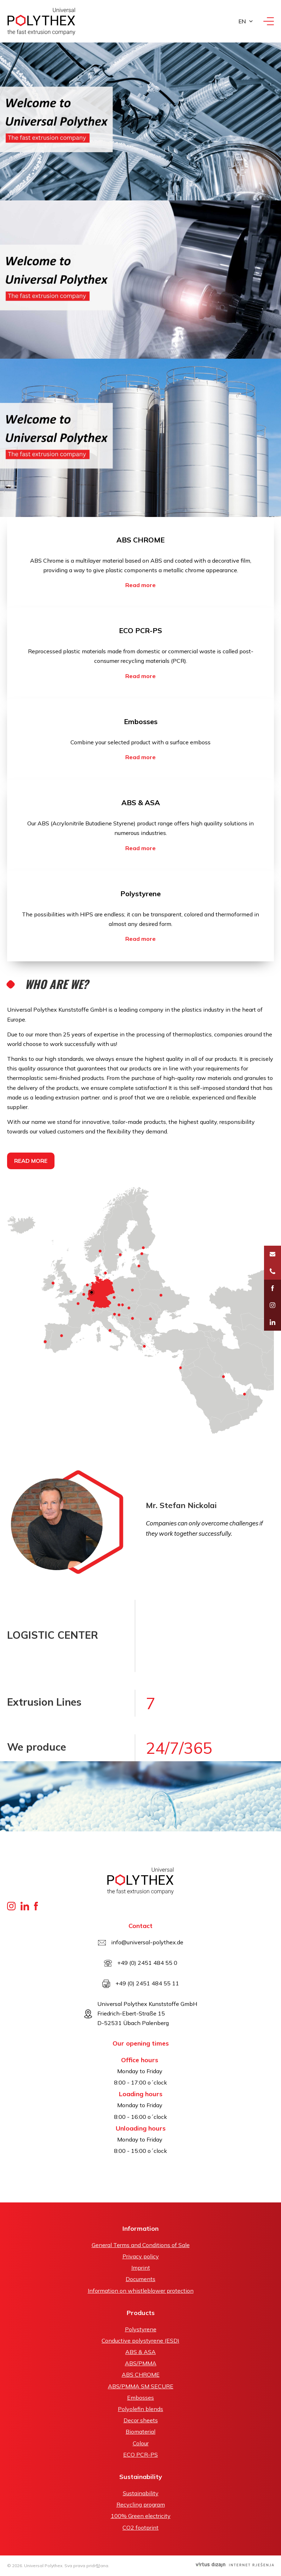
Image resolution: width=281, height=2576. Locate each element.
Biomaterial (140, 2431)
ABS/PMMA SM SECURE (140, 2386)
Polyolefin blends (140, 2408)
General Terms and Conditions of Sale (141, 2244)
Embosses (140, 721)
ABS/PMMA (140, 2363)
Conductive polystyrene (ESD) (140, 2340)
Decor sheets (141, 2420)
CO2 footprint (140, 2527)
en (242, 21)
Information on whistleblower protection (141, 2290)
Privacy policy (140, 2256)
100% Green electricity (141, 2515)
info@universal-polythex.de (147, 1942)
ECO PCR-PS (140, 630)
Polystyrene (140, 893)
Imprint (140, 2267)
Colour (141, 2443)
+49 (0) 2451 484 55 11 (147, 1983)
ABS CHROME (140, 539)
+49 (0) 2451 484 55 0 (147, 1962)
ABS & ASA (140, 802)
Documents (140, 2278)
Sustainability (141, 2493)
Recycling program (140, 2504)
